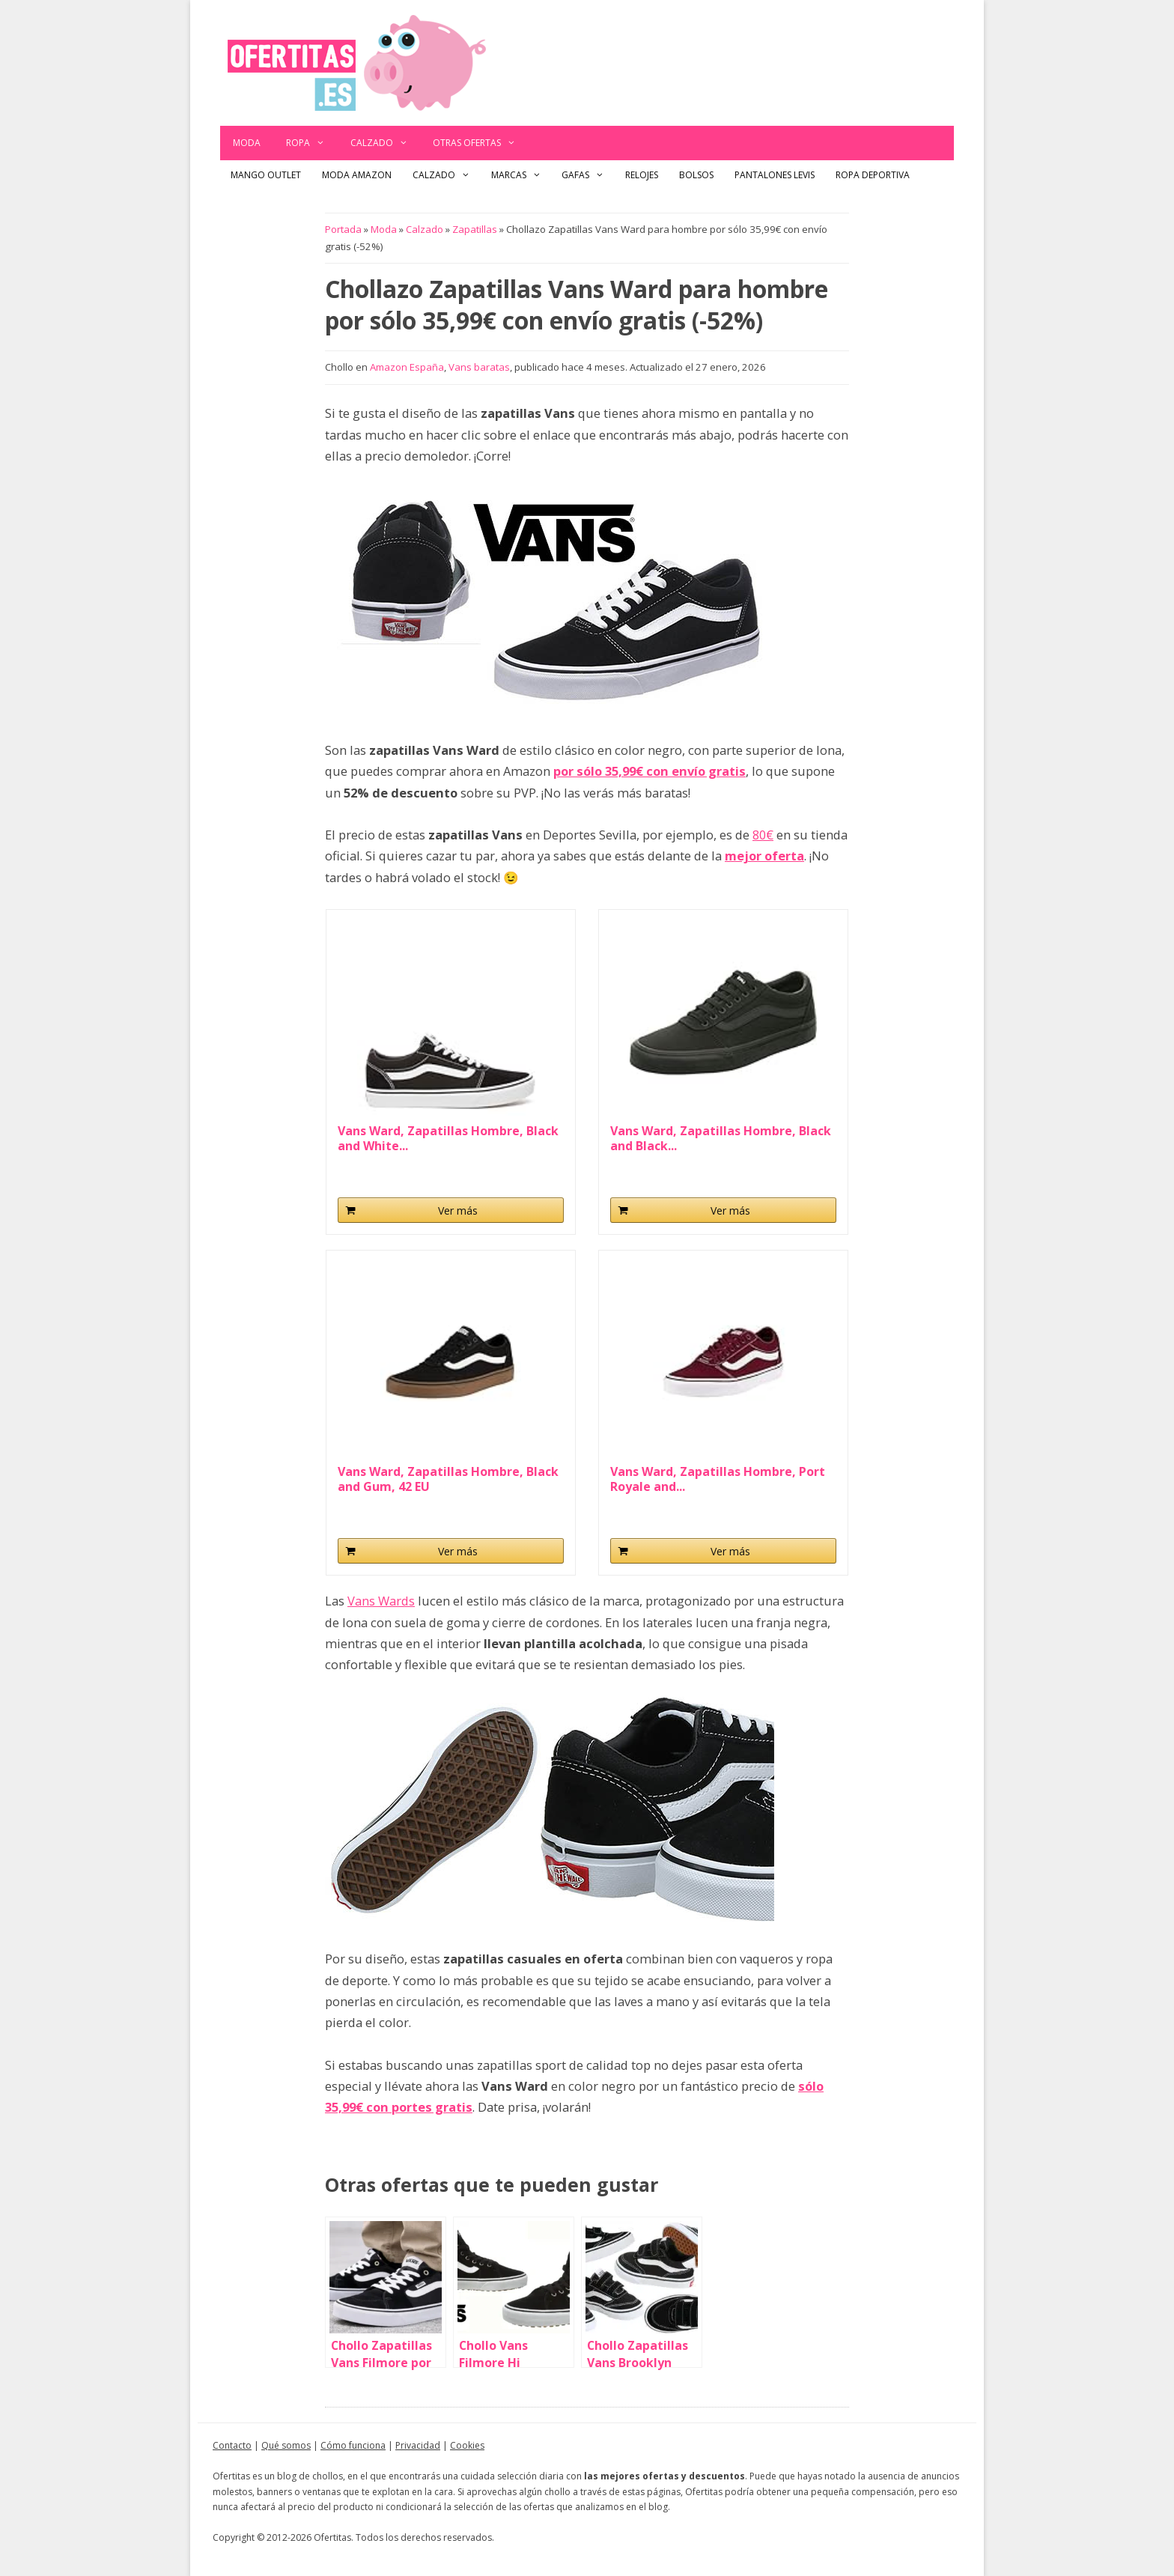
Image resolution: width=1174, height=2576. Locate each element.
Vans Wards (381, 1600)
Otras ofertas (481, 143)
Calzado (385, 143)
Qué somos (286, 2445)
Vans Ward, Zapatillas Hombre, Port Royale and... (717, 1479)
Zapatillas (474, 229)
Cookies (467, 2445)
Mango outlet (266, 174)
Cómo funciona (353, 2445)
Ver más (458, 1210)
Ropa (312, 143)
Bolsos (696, 174)
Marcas (521, 175)
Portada (343, 229)
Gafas (588, 175)
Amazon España (407, 367)
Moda (247, 142)
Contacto (232, 2445)
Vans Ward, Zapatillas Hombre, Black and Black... (720, 1138)
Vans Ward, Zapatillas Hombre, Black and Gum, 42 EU (448, 1479)
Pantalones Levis (774, 174)
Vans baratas (479, 367)
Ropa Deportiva (873, 174)
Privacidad (417, 2445)
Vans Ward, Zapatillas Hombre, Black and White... (448, 1138)
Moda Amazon (357, 174)
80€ (762, 834)
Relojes (641, 174)
